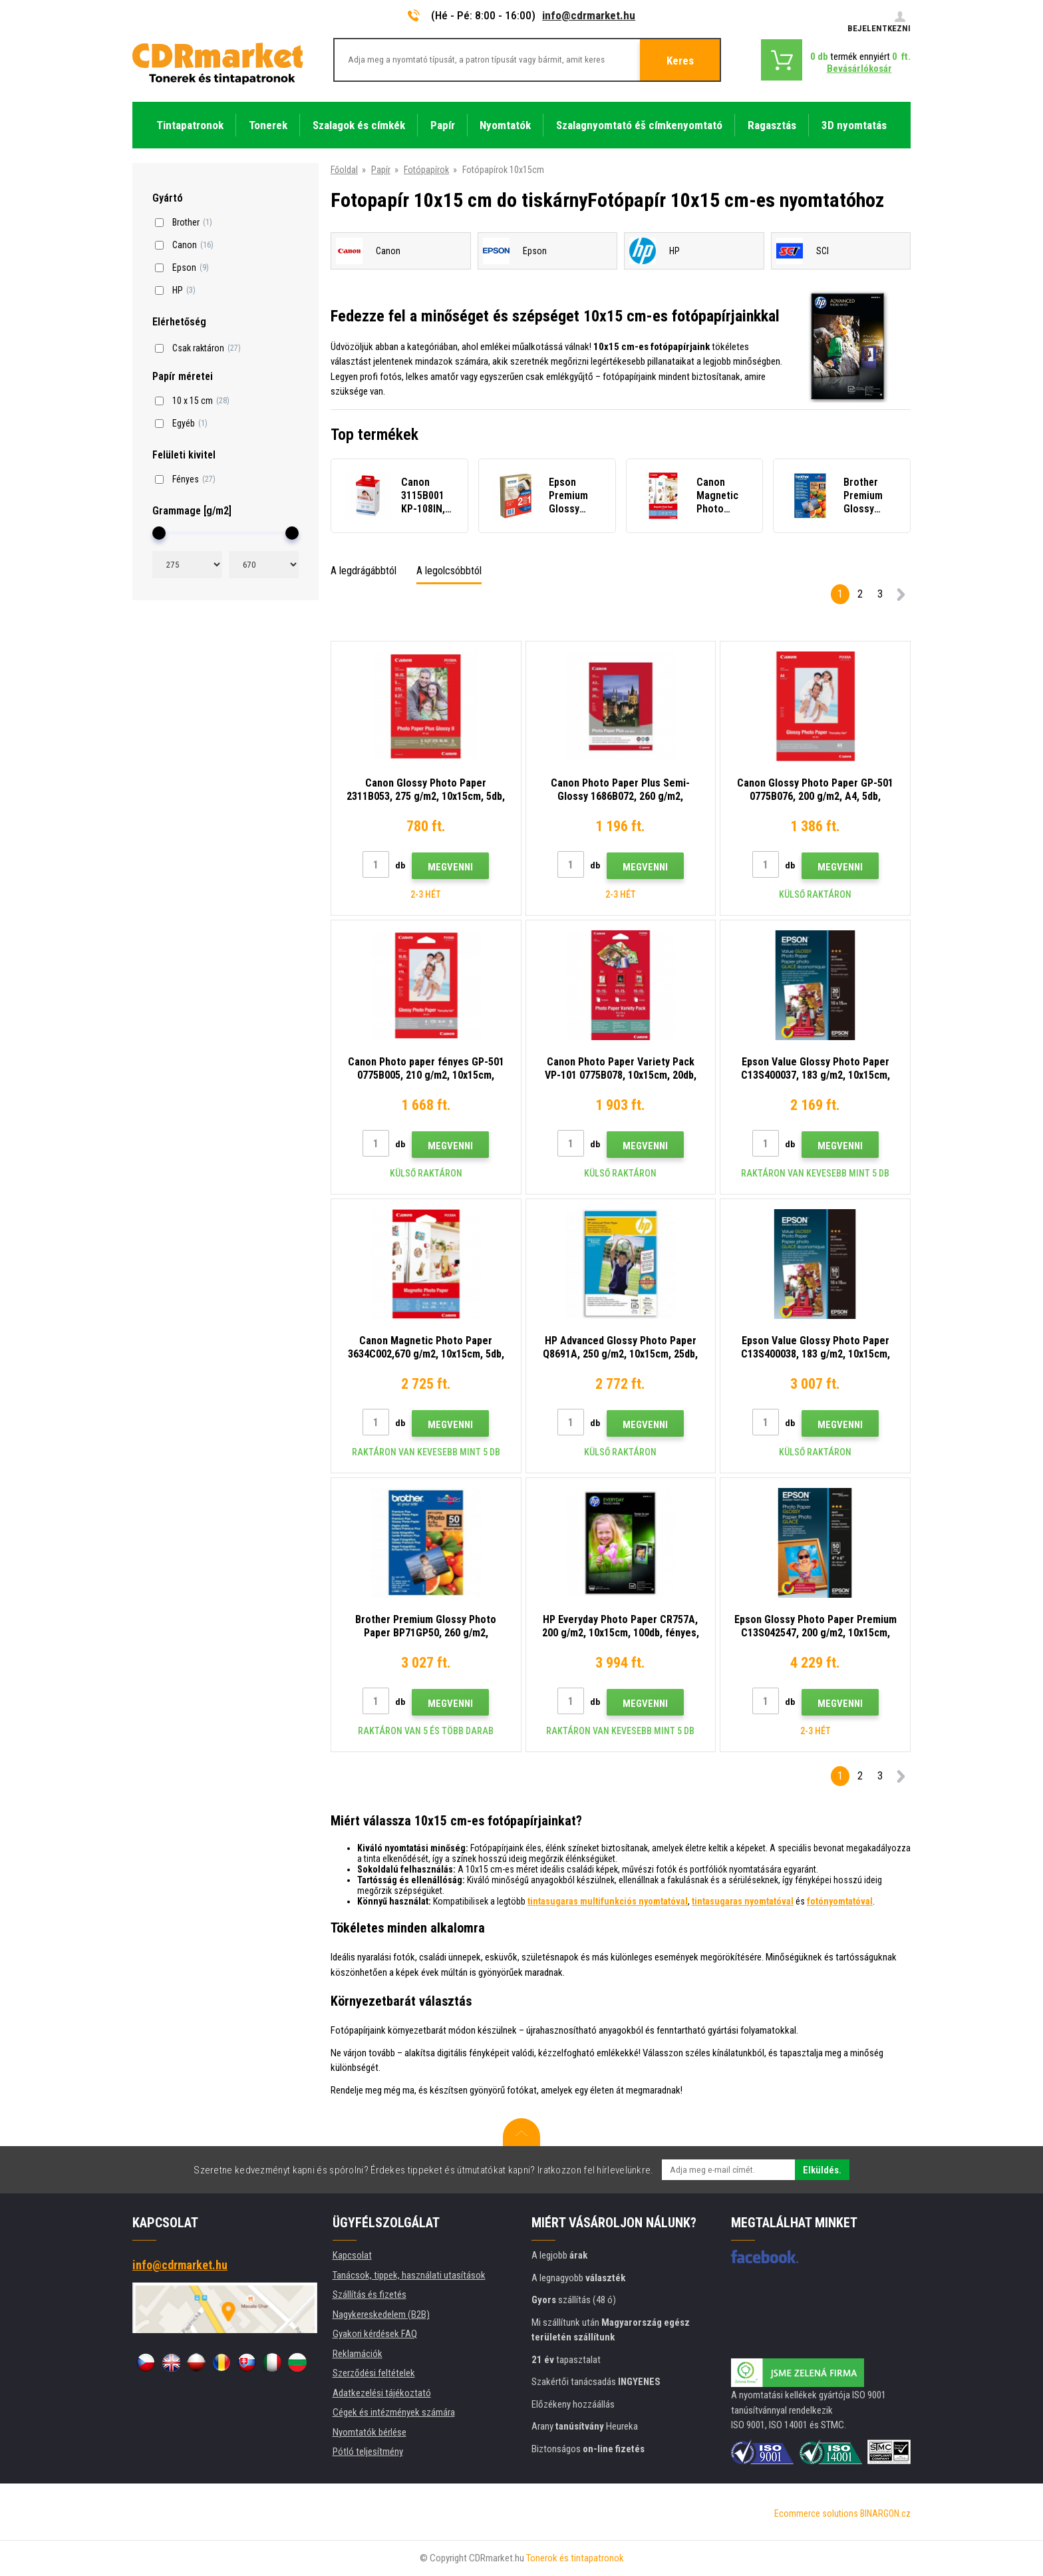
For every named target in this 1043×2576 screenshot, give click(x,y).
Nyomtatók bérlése (369, 2432)
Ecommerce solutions (816, 2513)
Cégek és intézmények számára (394, 2412)
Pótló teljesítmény (368, 2452)
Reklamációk (357, 2354)
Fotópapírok (426, 169)
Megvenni (450, 867)
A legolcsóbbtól (449, 570)
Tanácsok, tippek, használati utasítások (409, 2275)
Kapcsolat (352, 2255)
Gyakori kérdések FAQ (375, 2334)
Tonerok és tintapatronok (575, 2558)
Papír (380, 169)
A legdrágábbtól (363, 570)
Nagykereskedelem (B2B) (381, 2314)
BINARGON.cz (885, 2513)
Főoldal (344, 169)
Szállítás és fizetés (369, 2294)
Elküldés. (822, 2170)
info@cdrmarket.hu (588, 15)
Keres (680, 60)
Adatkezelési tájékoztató (382, 2393)
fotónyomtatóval (840, 1901)
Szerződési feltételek (374, 2373)
